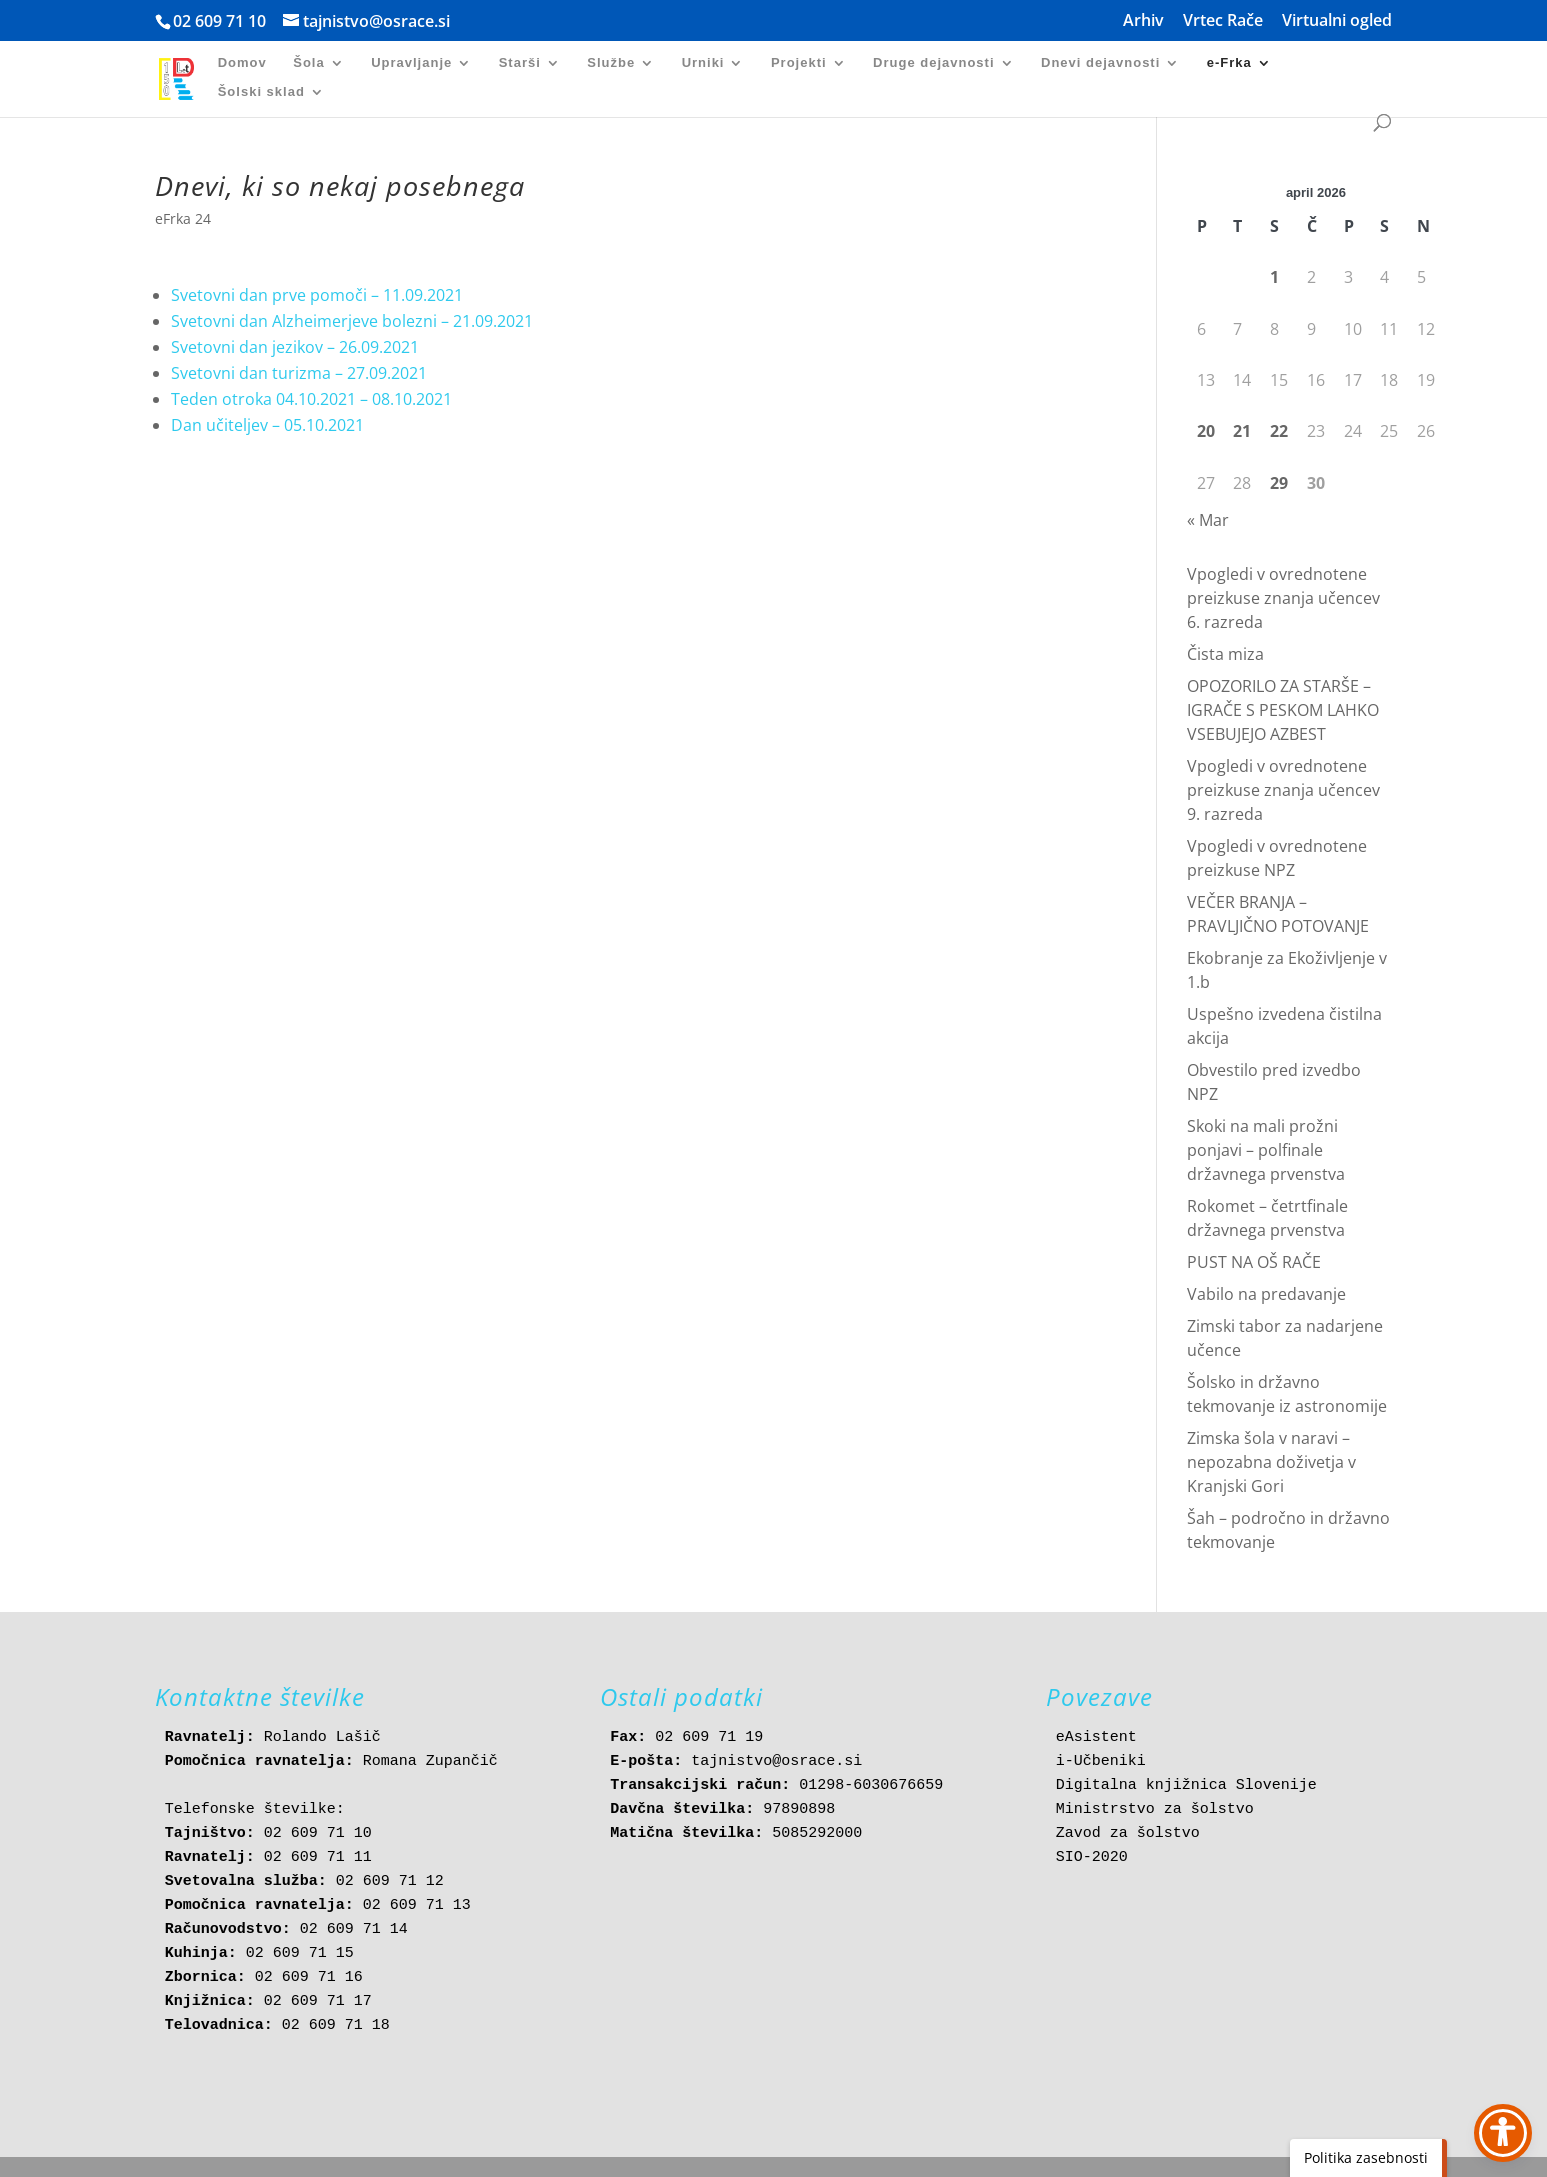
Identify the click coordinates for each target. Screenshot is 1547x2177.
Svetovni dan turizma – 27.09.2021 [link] (299, 373)
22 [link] (1279, 431)
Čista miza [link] (1225, 654)
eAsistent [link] (1096, 1737)
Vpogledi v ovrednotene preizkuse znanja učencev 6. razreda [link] (1283, 598)
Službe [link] (611, 63)
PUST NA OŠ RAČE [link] (1254, 1262)
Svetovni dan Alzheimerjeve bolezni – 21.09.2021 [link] (352, 321)
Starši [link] (520, 63)
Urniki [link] (703, 63)
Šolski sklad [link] (261, 92)
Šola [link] (308, 63)
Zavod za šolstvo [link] (1128, 1833)
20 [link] (1206, 431)
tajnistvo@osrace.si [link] (776, 1761)
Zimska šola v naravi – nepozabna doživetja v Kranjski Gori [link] (1271, 1462)
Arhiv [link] (1143, 21)
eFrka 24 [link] (183, 218)
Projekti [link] (799, 63)
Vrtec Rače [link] (1223, 21)
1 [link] (1274, 277)
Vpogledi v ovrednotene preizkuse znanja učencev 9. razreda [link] (1283, 790)
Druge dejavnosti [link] (933, 63)
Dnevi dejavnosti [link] (1100, 63)
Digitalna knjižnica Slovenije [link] (1186, 1785)
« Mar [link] (1208, 520)
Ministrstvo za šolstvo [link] (1155, 1809)
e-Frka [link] (1229, 63)
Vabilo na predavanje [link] (1266, 1294)
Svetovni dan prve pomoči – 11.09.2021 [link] (317, 295)
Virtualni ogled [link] (1337, 21)
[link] (188, 77)
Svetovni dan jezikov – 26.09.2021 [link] (295, 347)
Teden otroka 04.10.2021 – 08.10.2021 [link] (311, 399)
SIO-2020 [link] (1092, 1857)
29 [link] (1279, 483)
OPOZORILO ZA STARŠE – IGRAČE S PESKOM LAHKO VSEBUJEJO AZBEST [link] (1283, 710)
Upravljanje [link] (411, 63)
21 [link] (1242, 431)
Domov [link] (242, 63)
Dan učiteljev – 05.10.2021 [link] (267, 425)
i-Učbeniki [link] (1101, 1761)
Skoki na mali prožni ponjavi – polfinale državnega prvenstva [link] (1266, 1150)
